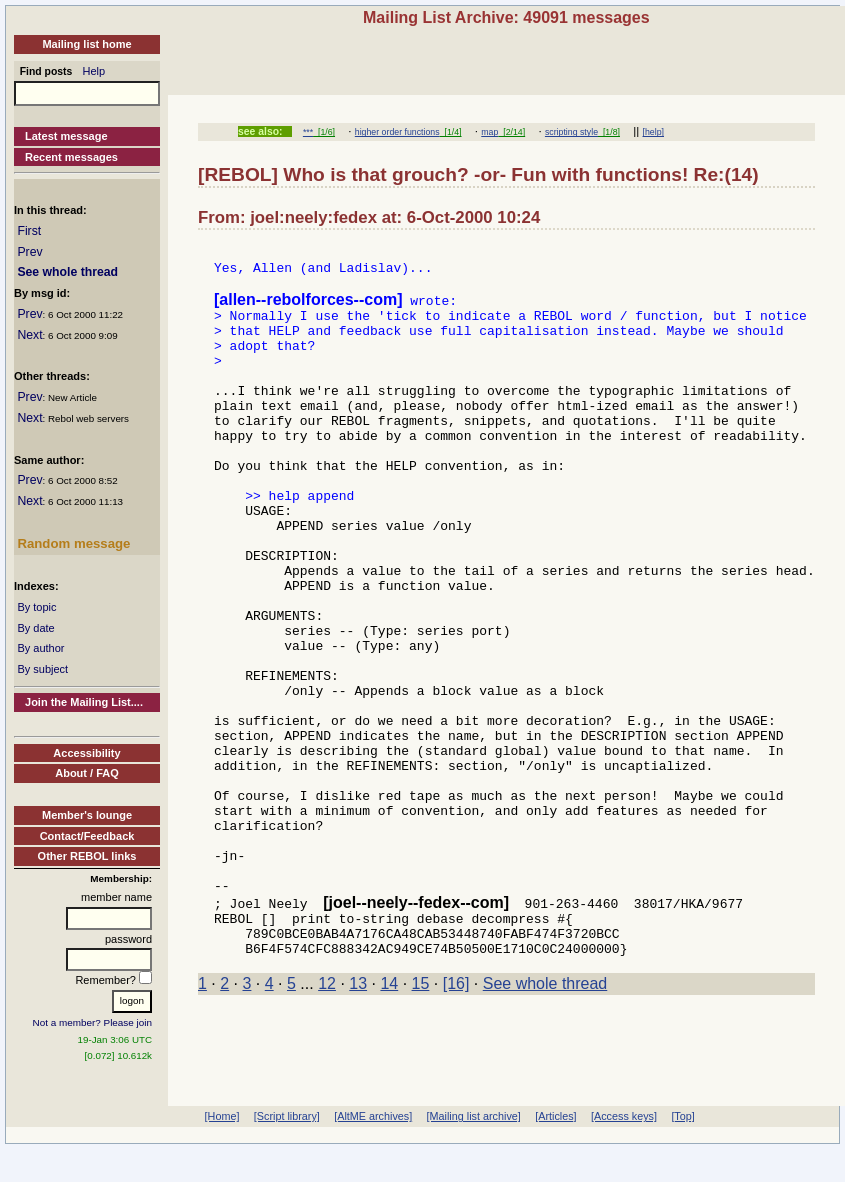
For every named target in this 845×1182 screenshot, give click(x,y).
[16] (456, 1118)
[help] (653, 132)
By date (35, 628)
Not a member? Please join (93, 1022)
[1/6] (324, 132)
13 (358, 1118)
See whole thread (67, 272)
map (489, 132)
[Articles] (555, 1150)
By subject (42, 669)
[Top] (682, 1150)
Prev (29, 252)
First (29, 231)
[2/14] (511, 132)
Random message (73, 543)
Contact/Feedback (87, 836)
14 (389, 1118)
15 (421, 1118)
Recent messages (71, 157)
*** (308, 132)
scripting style (571, 132)
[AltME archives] (373, 1150)
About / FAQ (87, 773)
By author (40, 648)
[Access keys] (624, 1150)
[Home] (222, 1150)
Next (29, 335)
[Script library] (287, 1150)
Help (94, 71)
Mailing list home (86, 44)
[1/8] (609, 132)
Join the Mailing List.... (84, 702)
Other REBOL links (87, 856)
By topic (36, 607)
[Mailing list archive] (474, 1150)
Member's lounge (87, 815)
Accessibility (86, 753)
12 (327, 1118)
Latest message (66, 136)
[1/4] (451, 132)
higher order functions (397, 132)
